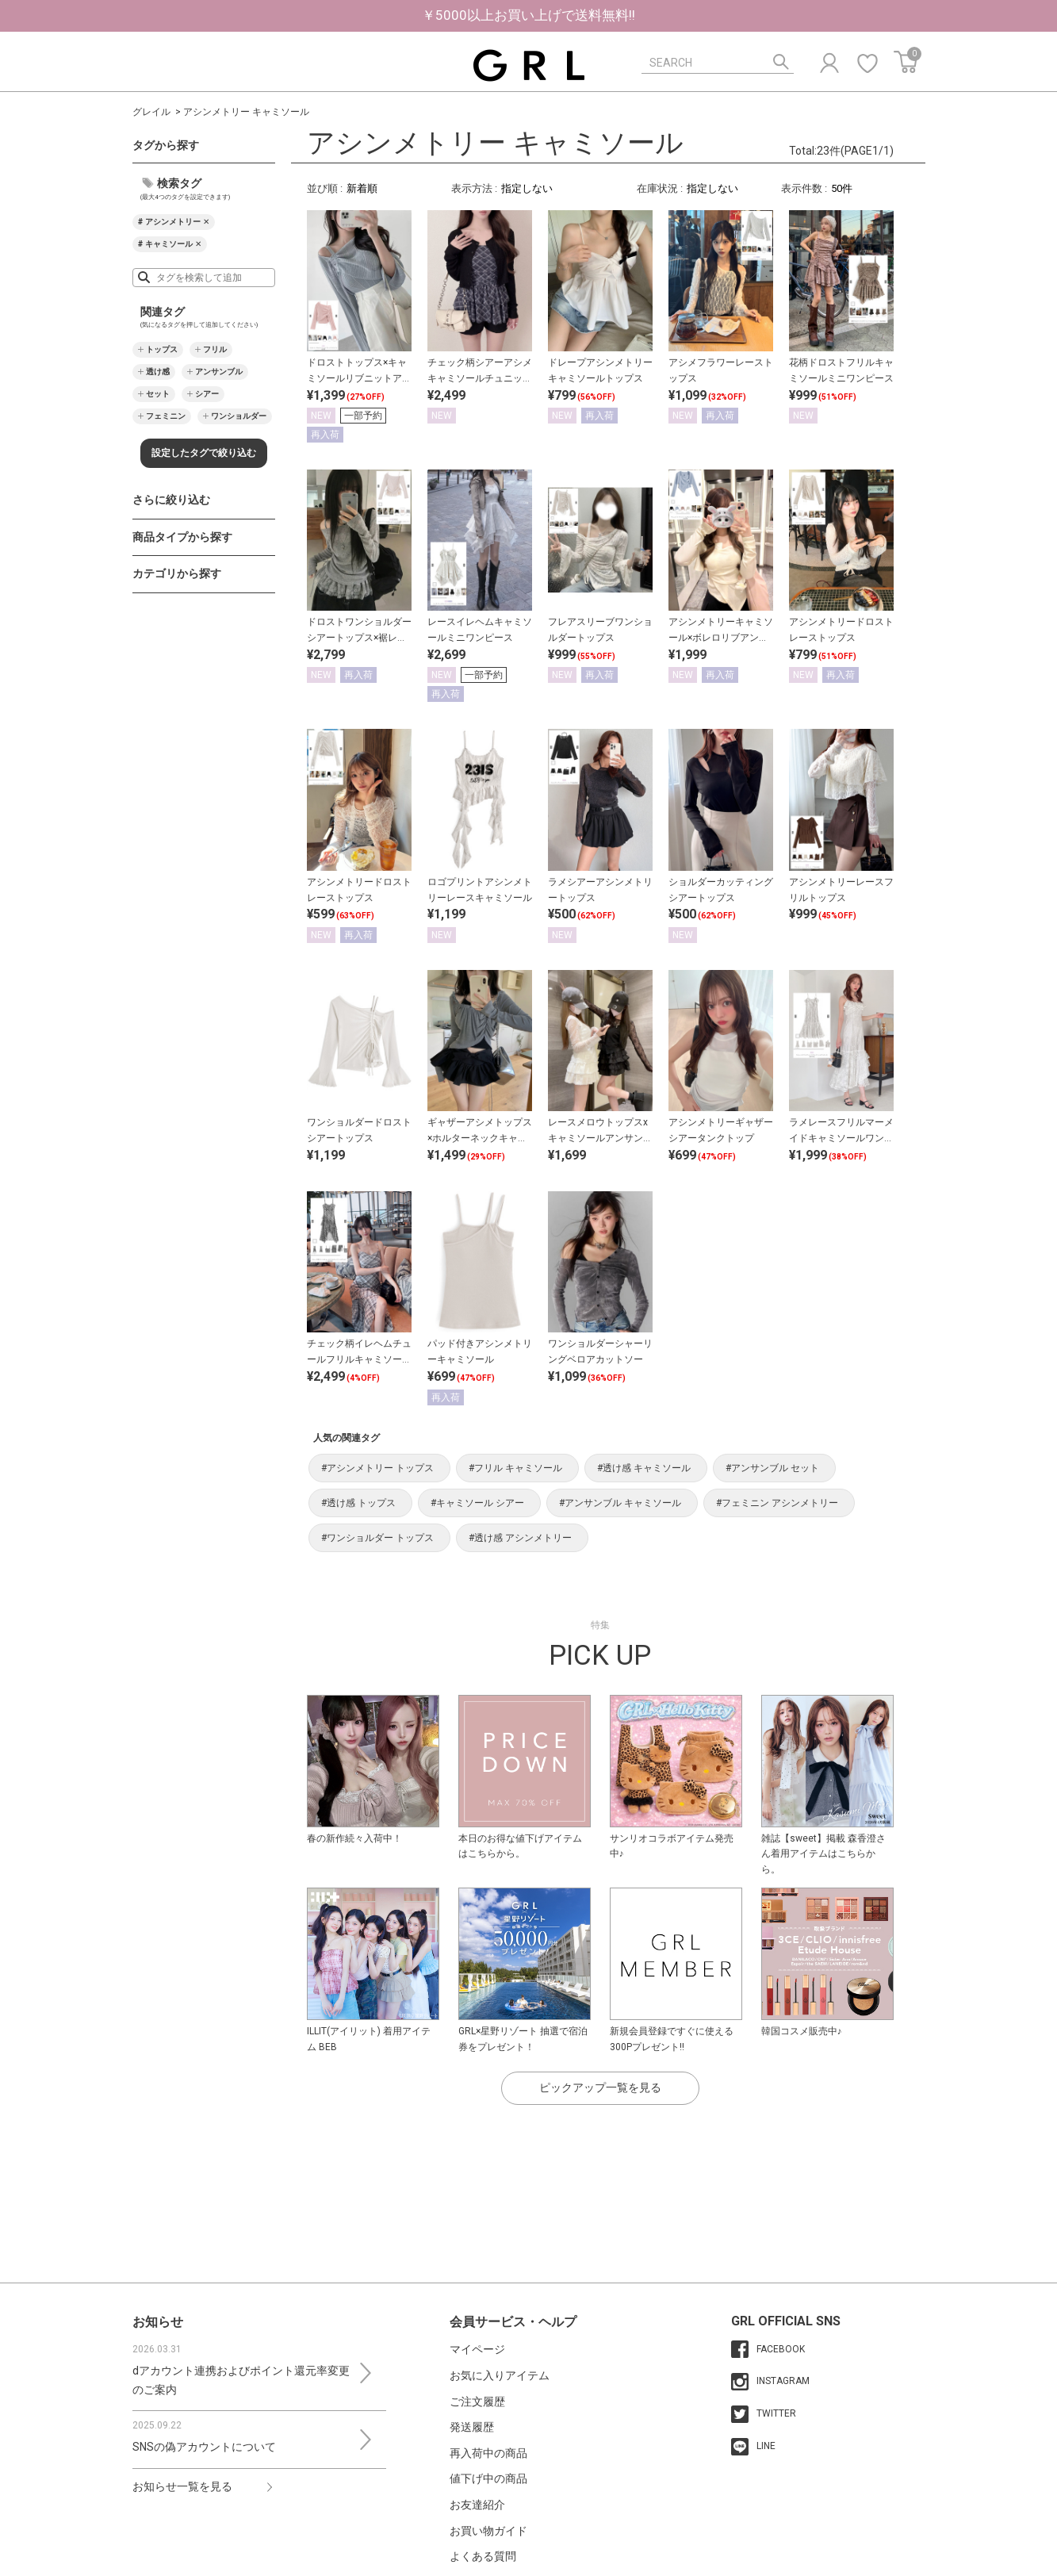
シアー (207, 393)
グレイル (151, 111)
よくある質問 (483, 2556)
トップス (162, 349)
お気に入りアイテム (500, 2375)
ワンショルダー (238, 416)
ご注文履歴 (477, 2401)
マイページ (477, 2349)
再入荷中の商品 (488, 2453)
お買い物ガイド (488, 2530)
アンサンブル (219, 371)
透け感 (158, 371)
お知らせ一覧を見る (182, 2486)
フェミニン (166, 416)
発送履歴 (472, 2427)
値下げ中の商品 (488, 2478)
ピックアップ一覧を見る (600, 2087)
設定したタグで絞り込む (203, 452)
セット (158, 393)
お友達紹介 (477, 2504)
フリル (215, 349)
